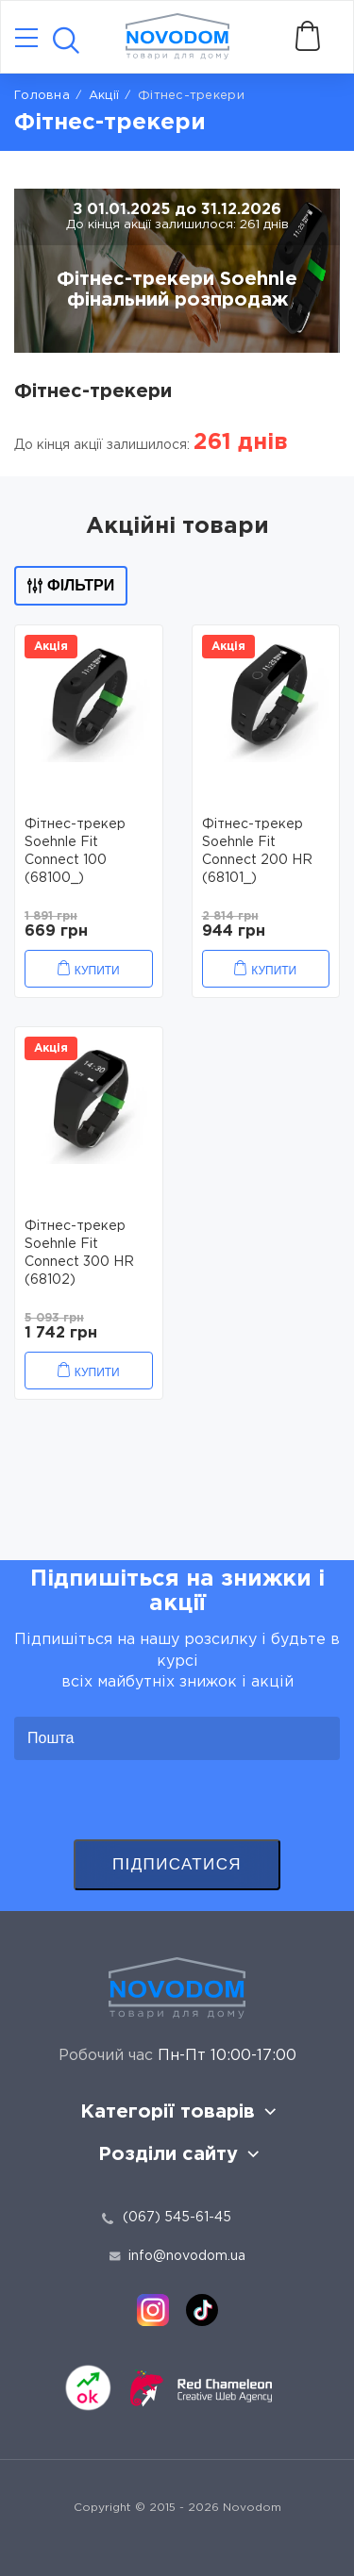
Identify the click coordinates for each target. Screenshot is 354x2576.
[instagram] (153, 2310)
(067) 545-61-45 (177, 2217)
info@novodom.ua (177, 2256)
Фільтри (70, 585)
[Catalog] (26, 39)
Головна (42, 96)
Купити (97, 970)
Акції (104, 96)
